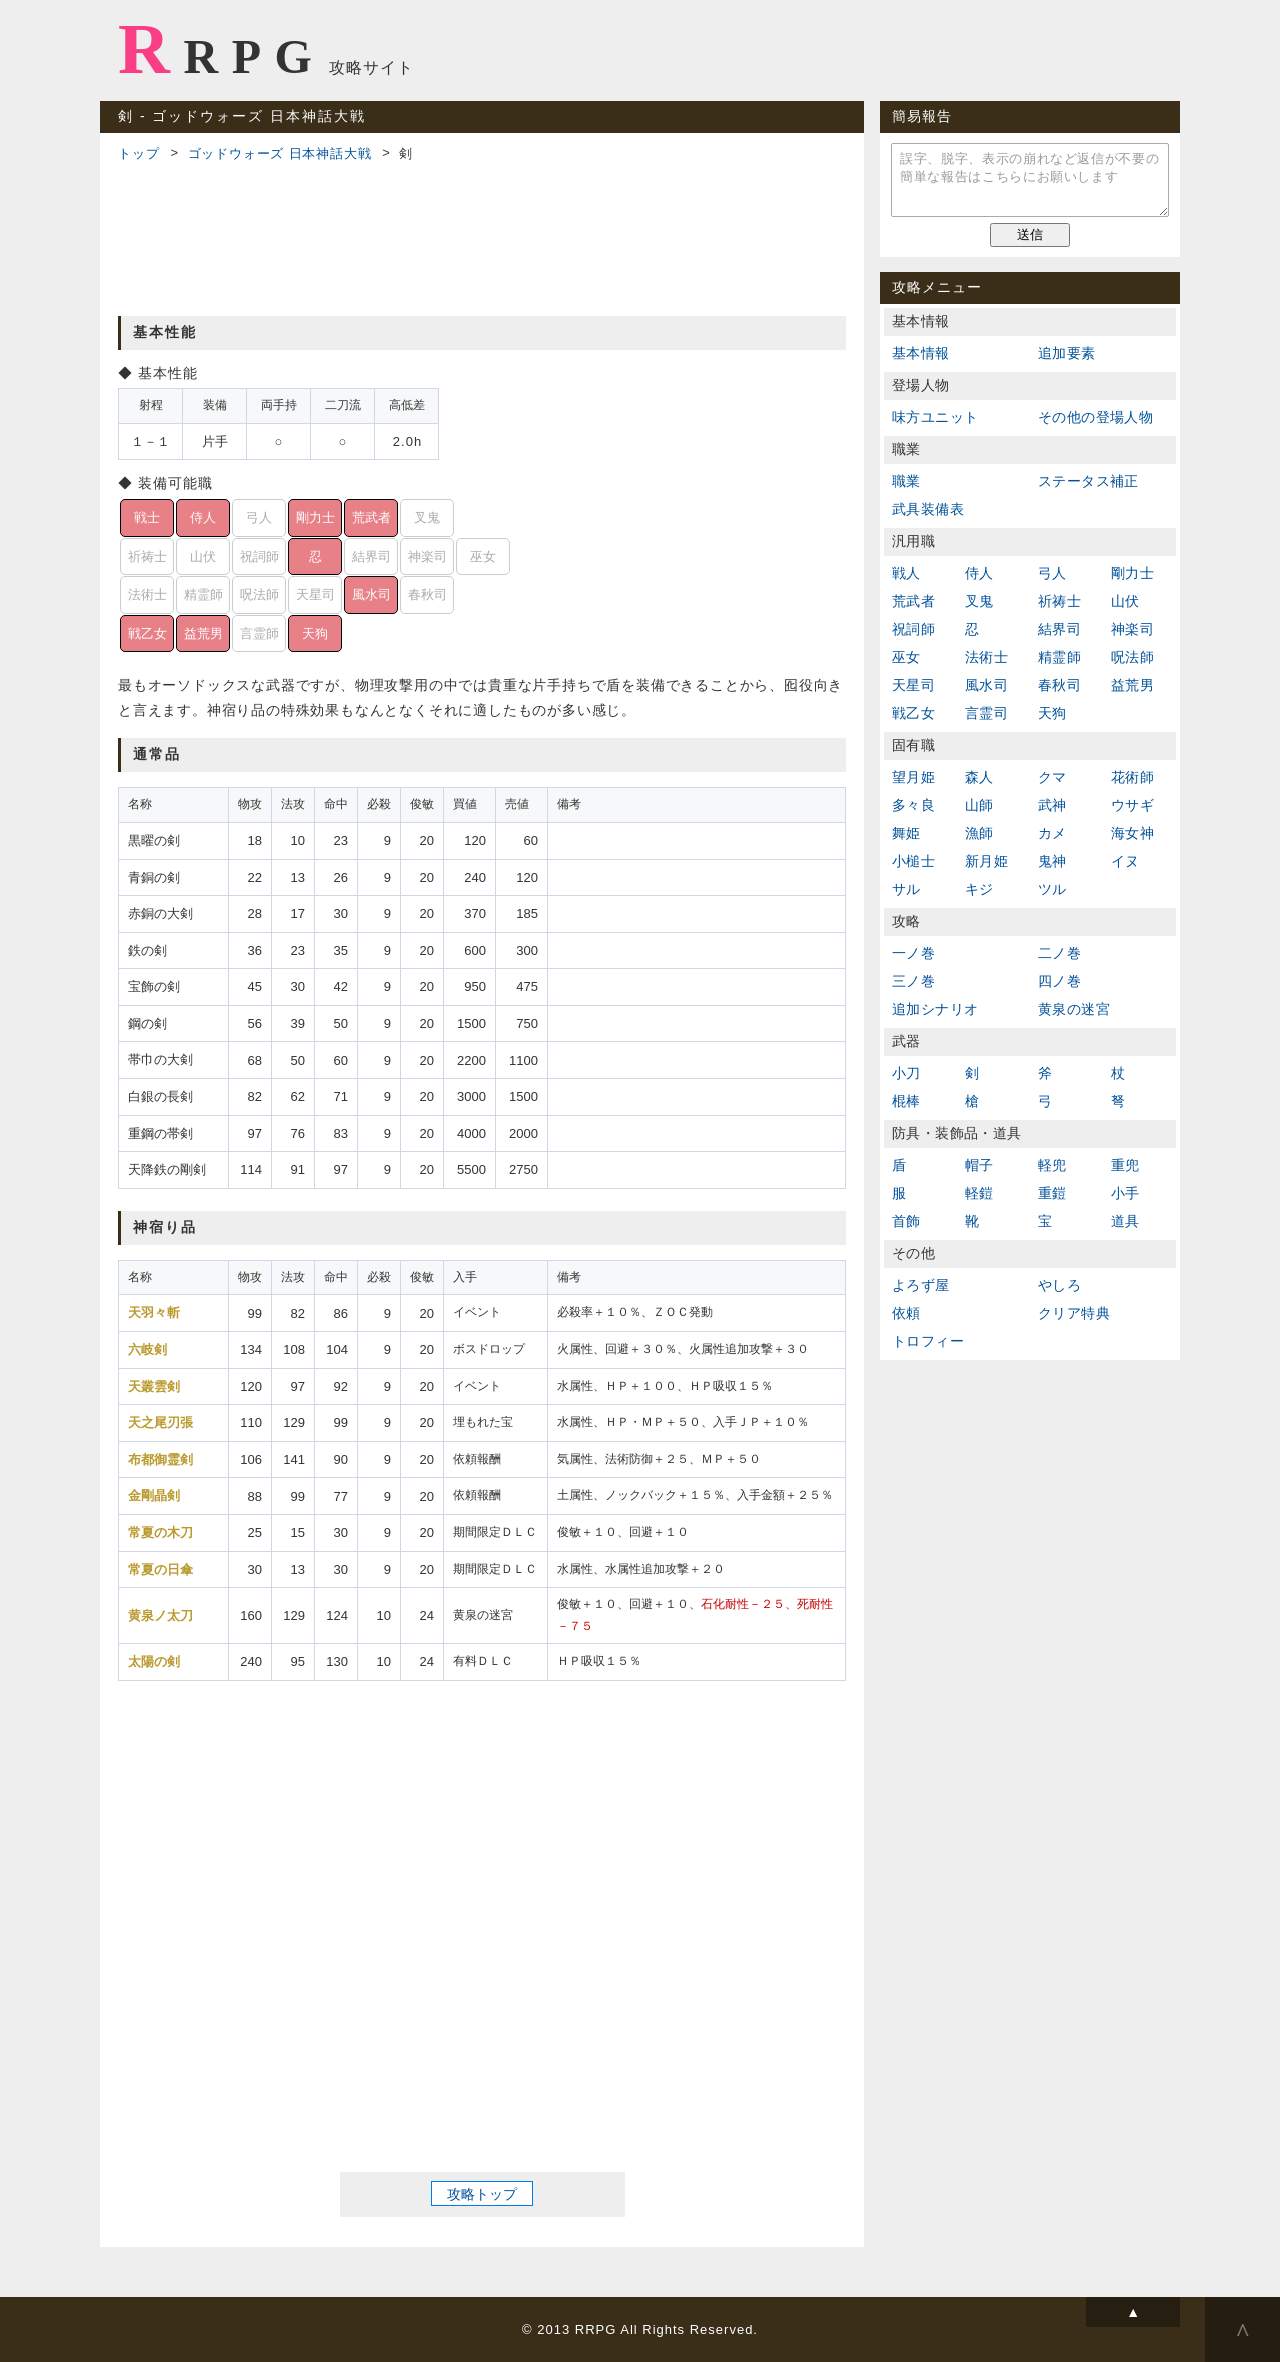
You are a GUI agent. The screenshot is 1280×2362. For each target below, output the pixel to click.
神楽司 (1132, 629)
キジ (979, 889)
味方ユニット (935, 417)
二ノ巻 (1059, 953)
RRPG (221, 49)
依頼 (906, 1313)
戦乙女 (913, 713)
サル (906, 889)
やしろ (1059, 1285)
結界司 (1059, 629)
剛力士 (1132, 573)
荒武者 (913, 601)
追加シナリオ (935, 1009)
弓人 (1052, 573)
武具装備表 (928, 509)
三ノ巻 (913, 981)
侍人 (979, 573)
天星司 (913, 685)
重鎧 (1052, 1193)
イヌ (1125, 861)
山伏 (1125, 601)
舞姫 (906, 833)
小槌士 (913, 861)
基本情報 (921, 353)
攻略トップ (482, 2193)
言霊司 (986, 713)
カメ (1052, 833)
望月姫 (913, 777)
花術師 (1132, 777)
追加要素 (1067, 353)
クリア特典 (1074, 1313)
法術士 (986, 657)
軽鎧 (979, 1193)
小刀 (906, 1073)
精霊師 (1059, 657)
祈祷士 (1059, 601)
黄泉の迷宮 (1074, 1009)
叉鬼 (979, 601)
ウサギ (1132, 805)
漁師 (979, 833)
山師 (979, 805)
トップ (138, 153)
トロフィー (928, 1341)
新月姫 (986, 861)
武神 (1052, 805)
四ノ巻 (1059, 981)
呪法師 (1132, 657)
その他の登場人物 (1095, 417)
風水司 (986, 685)
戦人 (906, 573)
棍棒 (906, 1101)
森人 (979, 777)
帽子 (979, 1165)
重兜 (1125, 1165)
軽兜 (1052, 1165)
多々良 (913, 805)
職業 (906, 481)
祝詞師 (913, 629)
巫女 (906, 657)
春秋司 (1059, 685)
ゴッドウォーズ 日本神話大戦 (280, 153)
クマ (1052, 777)
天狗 (1052, 713)
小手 (1125, 1193)
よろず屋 (921, 1285)
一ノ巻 (913, 953)
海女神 (1132, 833)
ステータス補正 (1088, 481)
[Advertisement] (482, 236)
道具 (1125, 1221)
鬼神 (1052, 861)
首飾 (906, 1221)
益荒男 (1132, 685)
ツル (1052, 889)
